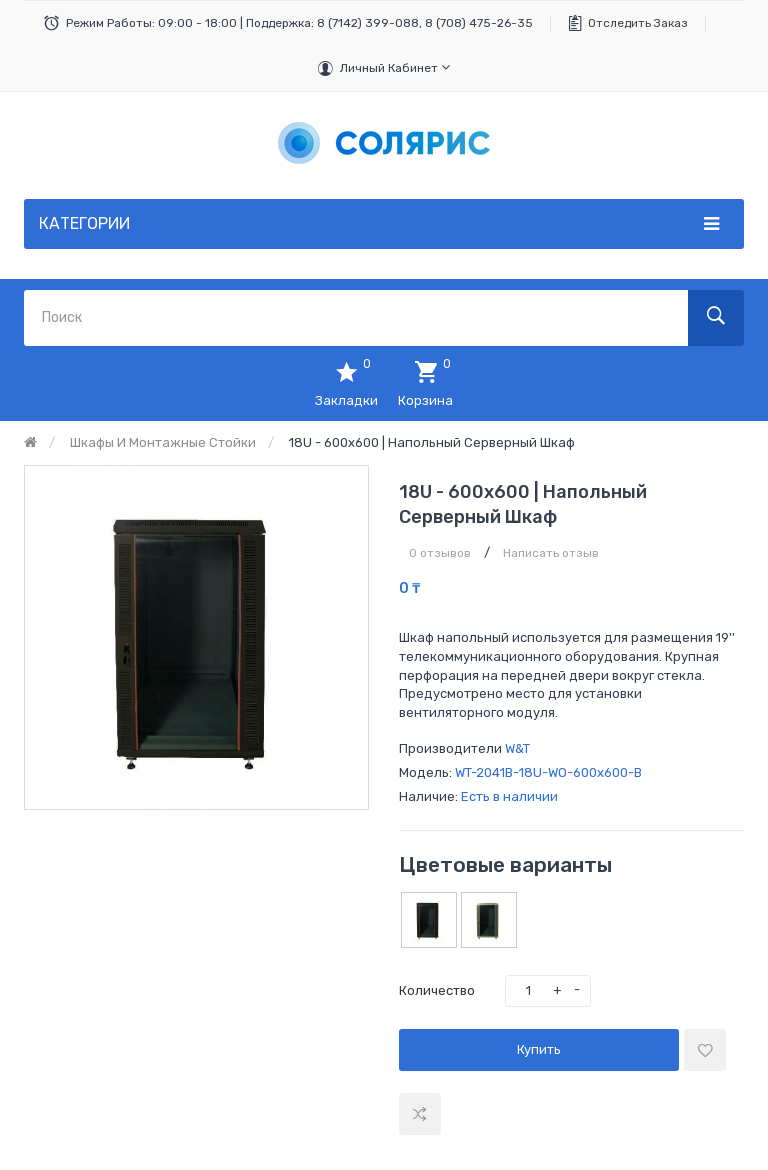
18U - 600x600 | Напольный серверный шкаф (432, 442)
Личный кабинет (395, 67)
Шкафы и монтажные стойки (163, 442)
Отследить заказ (638, 23)
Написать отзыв (551, 553)
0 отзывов (440, 553)
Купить (539, 1049)
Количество (437, 990)
